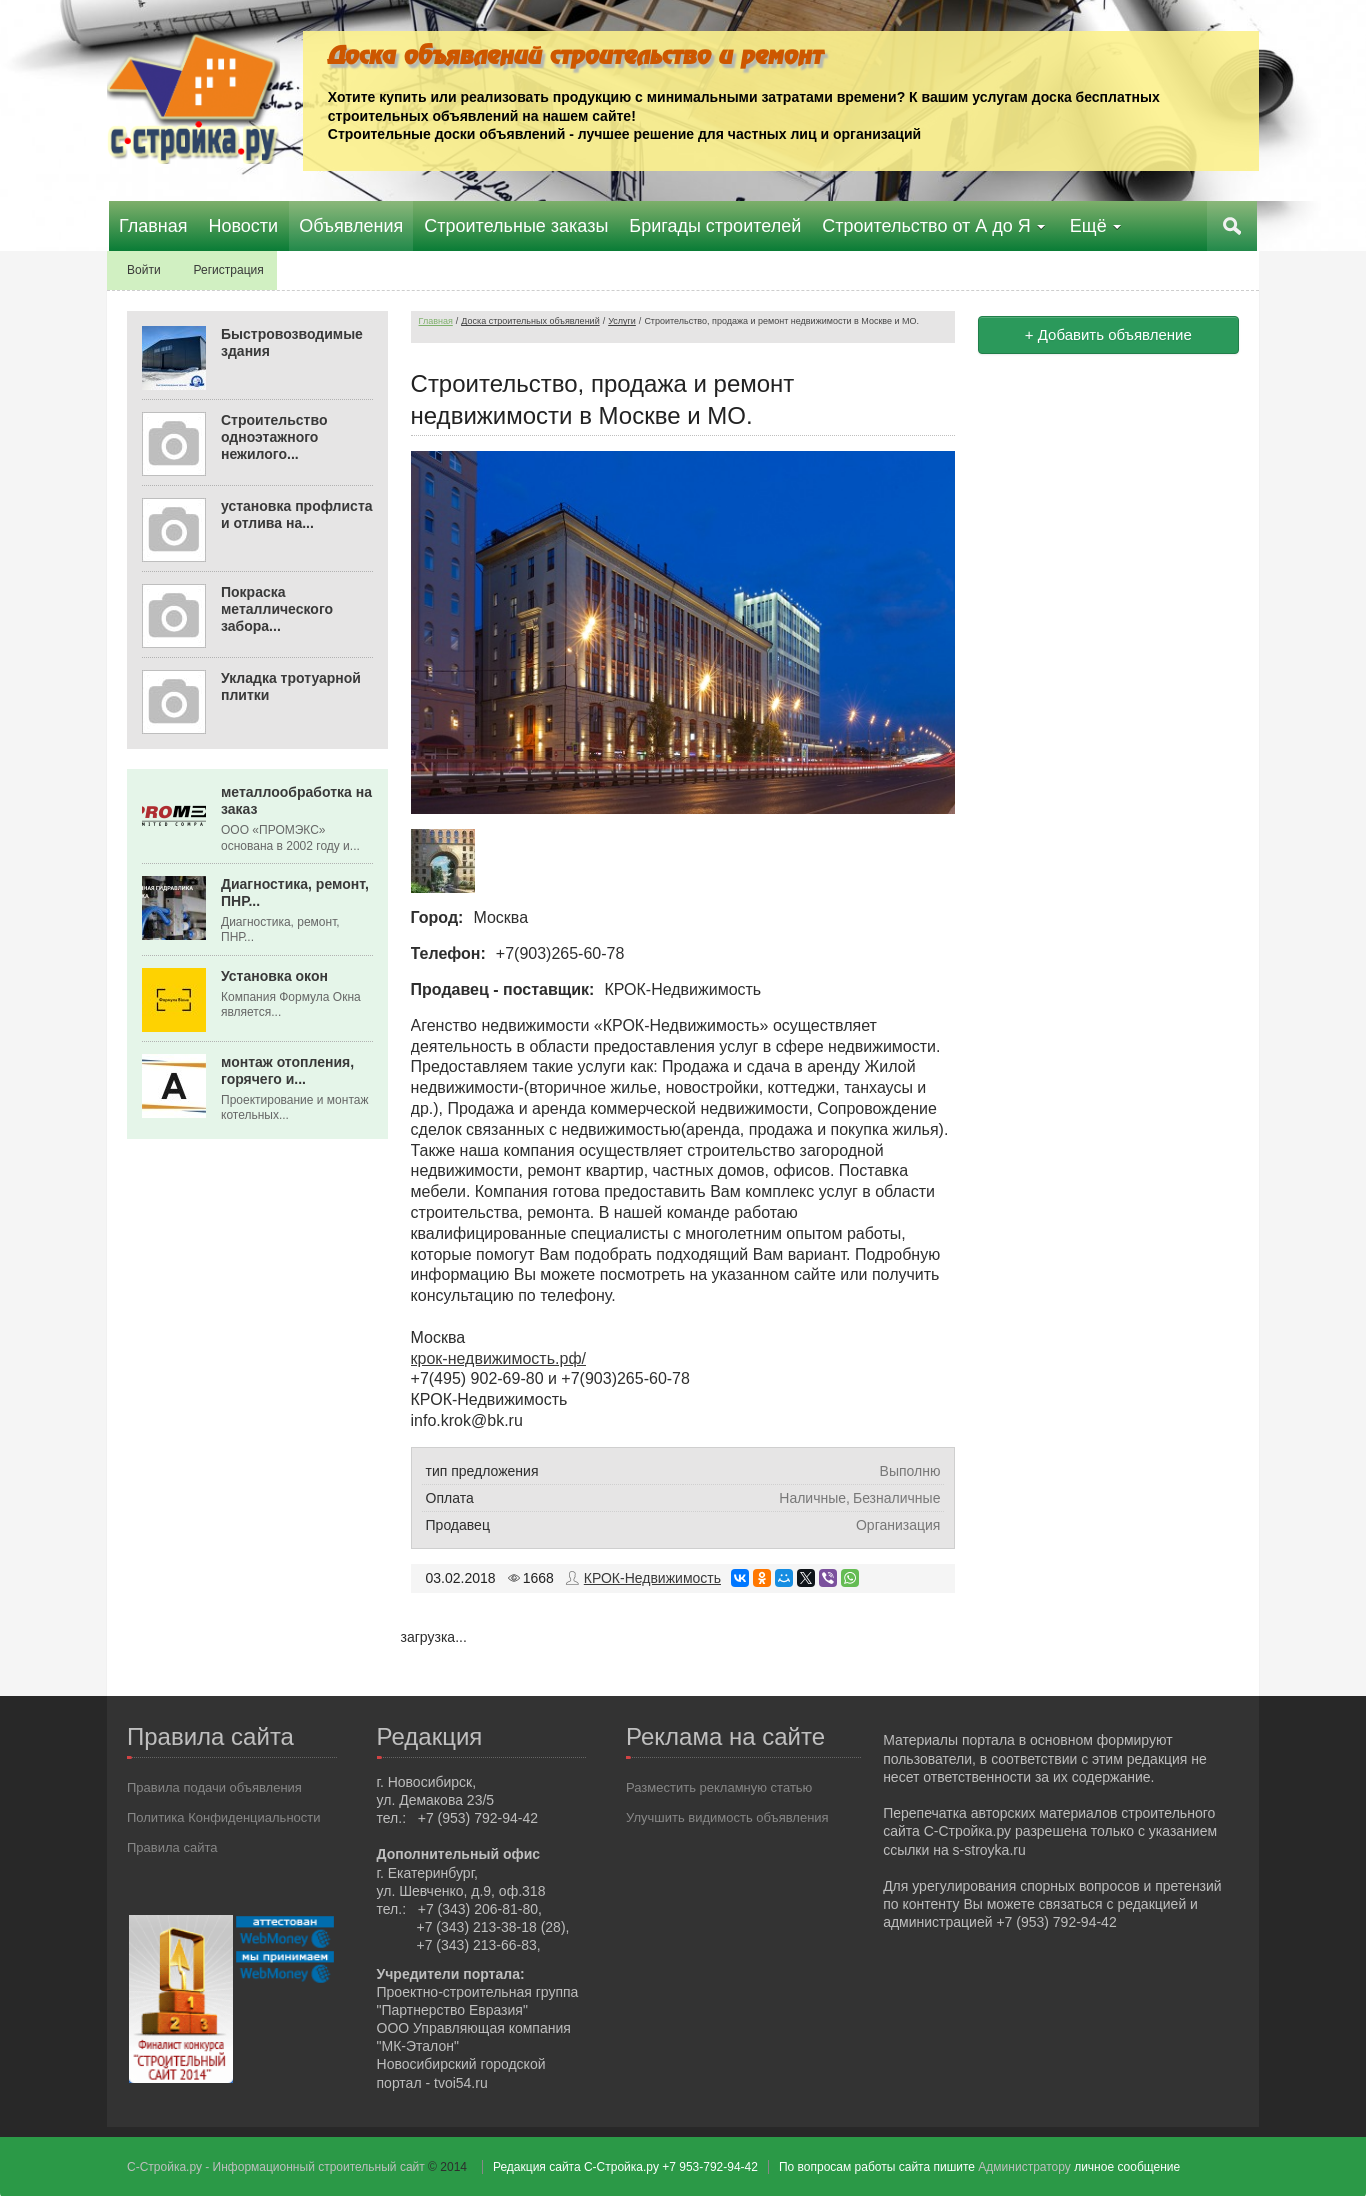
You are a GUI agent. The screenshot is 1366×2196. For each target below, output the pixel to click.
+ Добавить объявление (1108, 334)
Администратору (1024, 2166)
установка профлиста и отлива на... (297, 514)
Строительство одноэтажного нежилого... (274, 437)
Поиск (1234, 226)
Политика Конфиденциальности (224, 1816)
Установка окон (274, 976)
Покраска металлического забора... (277, 609)
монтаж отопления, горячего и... (287, 1070)
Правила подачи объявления (214, 1786)
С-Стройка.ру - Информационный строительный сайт (277, 2166)
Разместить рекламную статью (719, 1786)
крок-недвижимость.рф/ (498, 1357)
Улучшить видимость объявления (727, 1816)
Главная (436, 321)
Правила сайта (172, 1846)
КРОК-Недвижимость (652, 1578)
